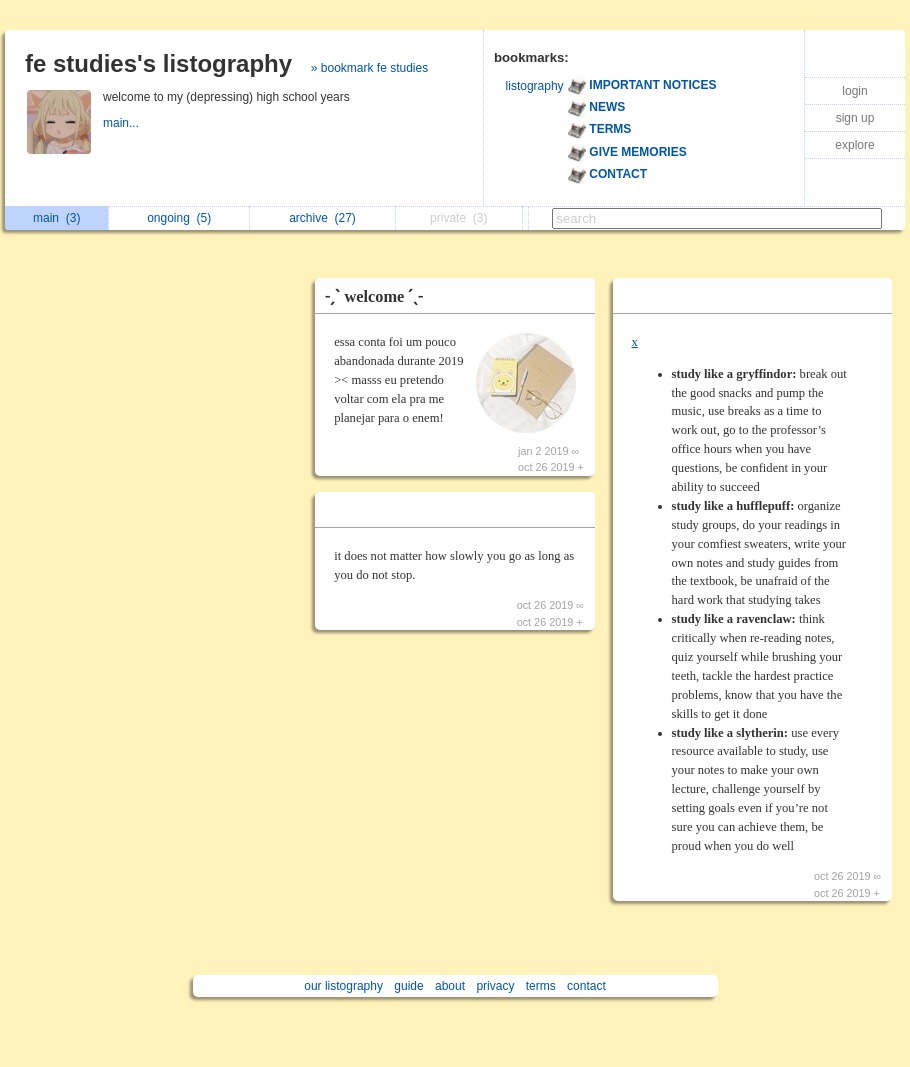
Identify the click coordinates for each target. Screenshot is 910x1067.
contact (586, 986)
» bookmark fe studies (369, 68)
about (450, 986)
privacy (495, 986)
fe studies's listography (158, 63)
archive (322, 218)
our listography (343, 986)
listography (535, 86)
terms (541, 986)
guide (408, 986)
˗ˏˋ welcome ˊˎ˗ (374, 296)
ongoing (179, 218)
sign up (855, 118)
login (854, 91)
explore (854, 145)
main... (122, 123)
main (56, 218)
